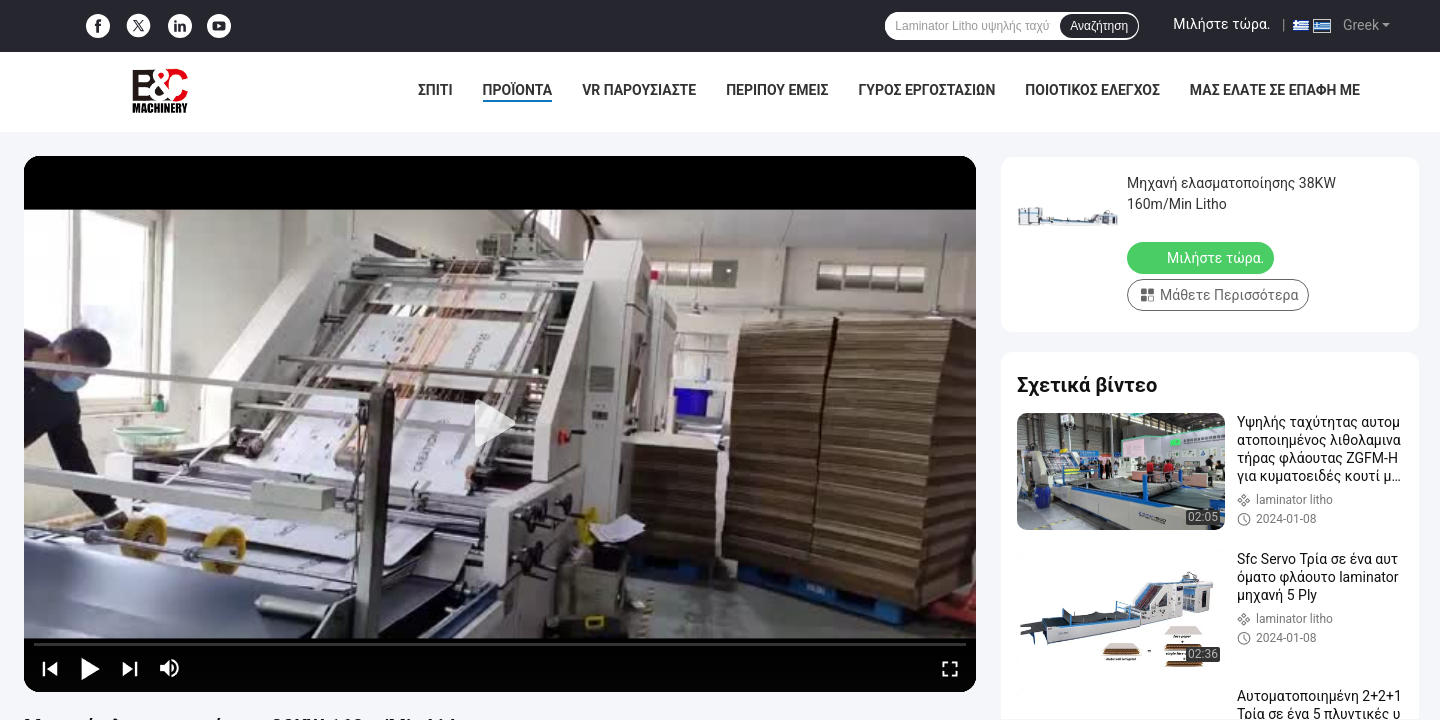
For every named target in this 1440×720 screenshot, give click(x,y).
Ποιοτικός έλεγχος (1092, 90)
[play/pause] (90, 668)
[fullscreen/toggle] (950, 668)
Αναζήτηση (1099, 26)
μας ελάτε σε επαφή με (1275, 90)
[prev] (50, 668)
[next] (130, 668)
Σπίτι (435, 90)
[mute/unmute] (170, 668)
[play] (500, 424)
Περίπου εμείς (777, 90)
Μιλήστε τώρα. (1221, 24)
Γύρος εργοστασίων (926, 90)
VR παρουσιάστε (639, 90)
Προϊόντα (518, 90)
